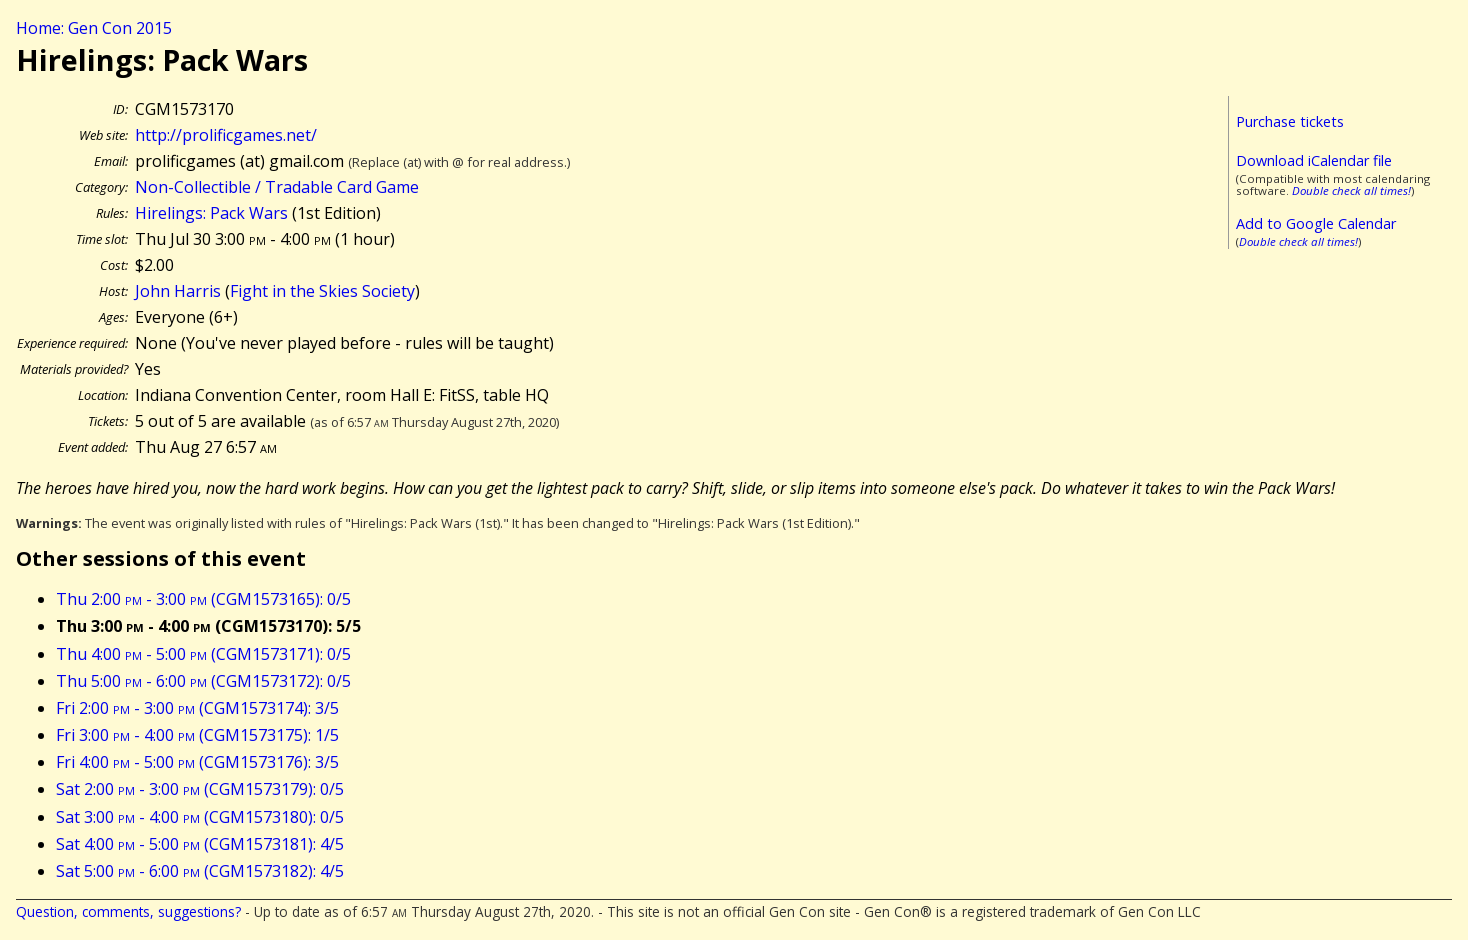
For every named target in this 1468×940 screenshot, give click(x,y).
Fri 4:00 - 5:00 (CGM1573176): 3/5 (197, 762)
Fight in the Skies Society (322, 291)
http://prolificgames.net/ (226, 135)
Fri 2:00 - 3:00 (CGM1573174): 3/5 (197, 708)
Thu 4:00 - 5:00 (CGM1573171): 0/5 (203, 654)
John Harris (178, 291)
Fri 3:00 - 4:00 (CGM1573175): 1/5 (197, 735)
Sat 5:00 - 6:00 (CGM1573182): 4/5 (200, 871)
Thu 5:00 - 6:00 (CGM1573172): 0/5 (203, 681)
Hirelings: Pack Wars (211, 213)
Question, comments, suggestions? (128, 911)
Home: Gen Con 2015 (94, 28)
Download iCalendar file (1314, 160)
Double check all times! (1351, 190)
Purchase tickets (1290, 121)
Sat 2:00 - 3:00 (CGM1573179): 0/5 (200, 789)
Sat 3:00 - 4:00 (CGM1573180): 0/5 (200, 817)
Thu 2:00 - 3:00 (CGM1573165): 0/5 (203, 599)
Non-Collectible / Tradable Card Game (277, 187)
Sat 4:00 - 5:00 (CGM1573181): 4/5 (200, 844)
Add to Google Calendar (1316, 223)
